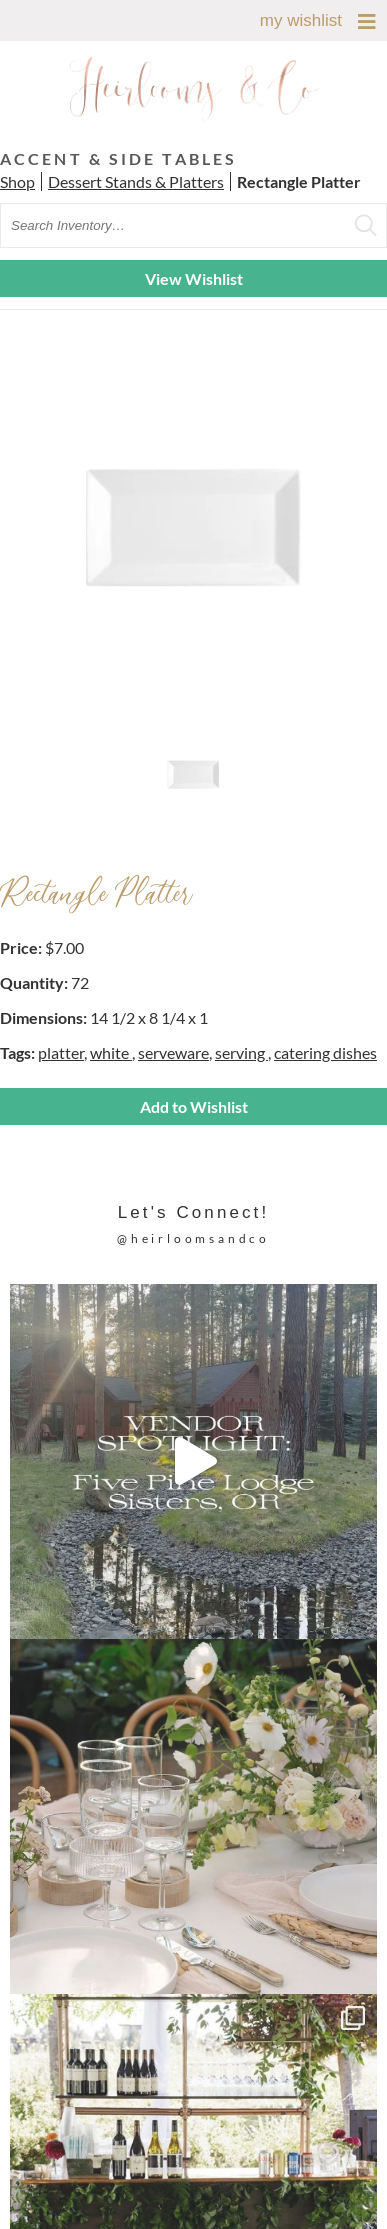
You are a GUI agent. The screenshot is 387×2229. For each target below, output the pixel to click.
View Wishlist (194, 278)
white (111, 1052)
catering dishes (325, 1052)
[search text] (193, 225)
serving (241, 1052)
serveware (173, 1052)
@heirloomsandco (193, 1238)
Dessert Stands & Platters (136, 181)
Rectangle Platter (299, 181)
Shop (17, 181)
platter (61, 1052)
